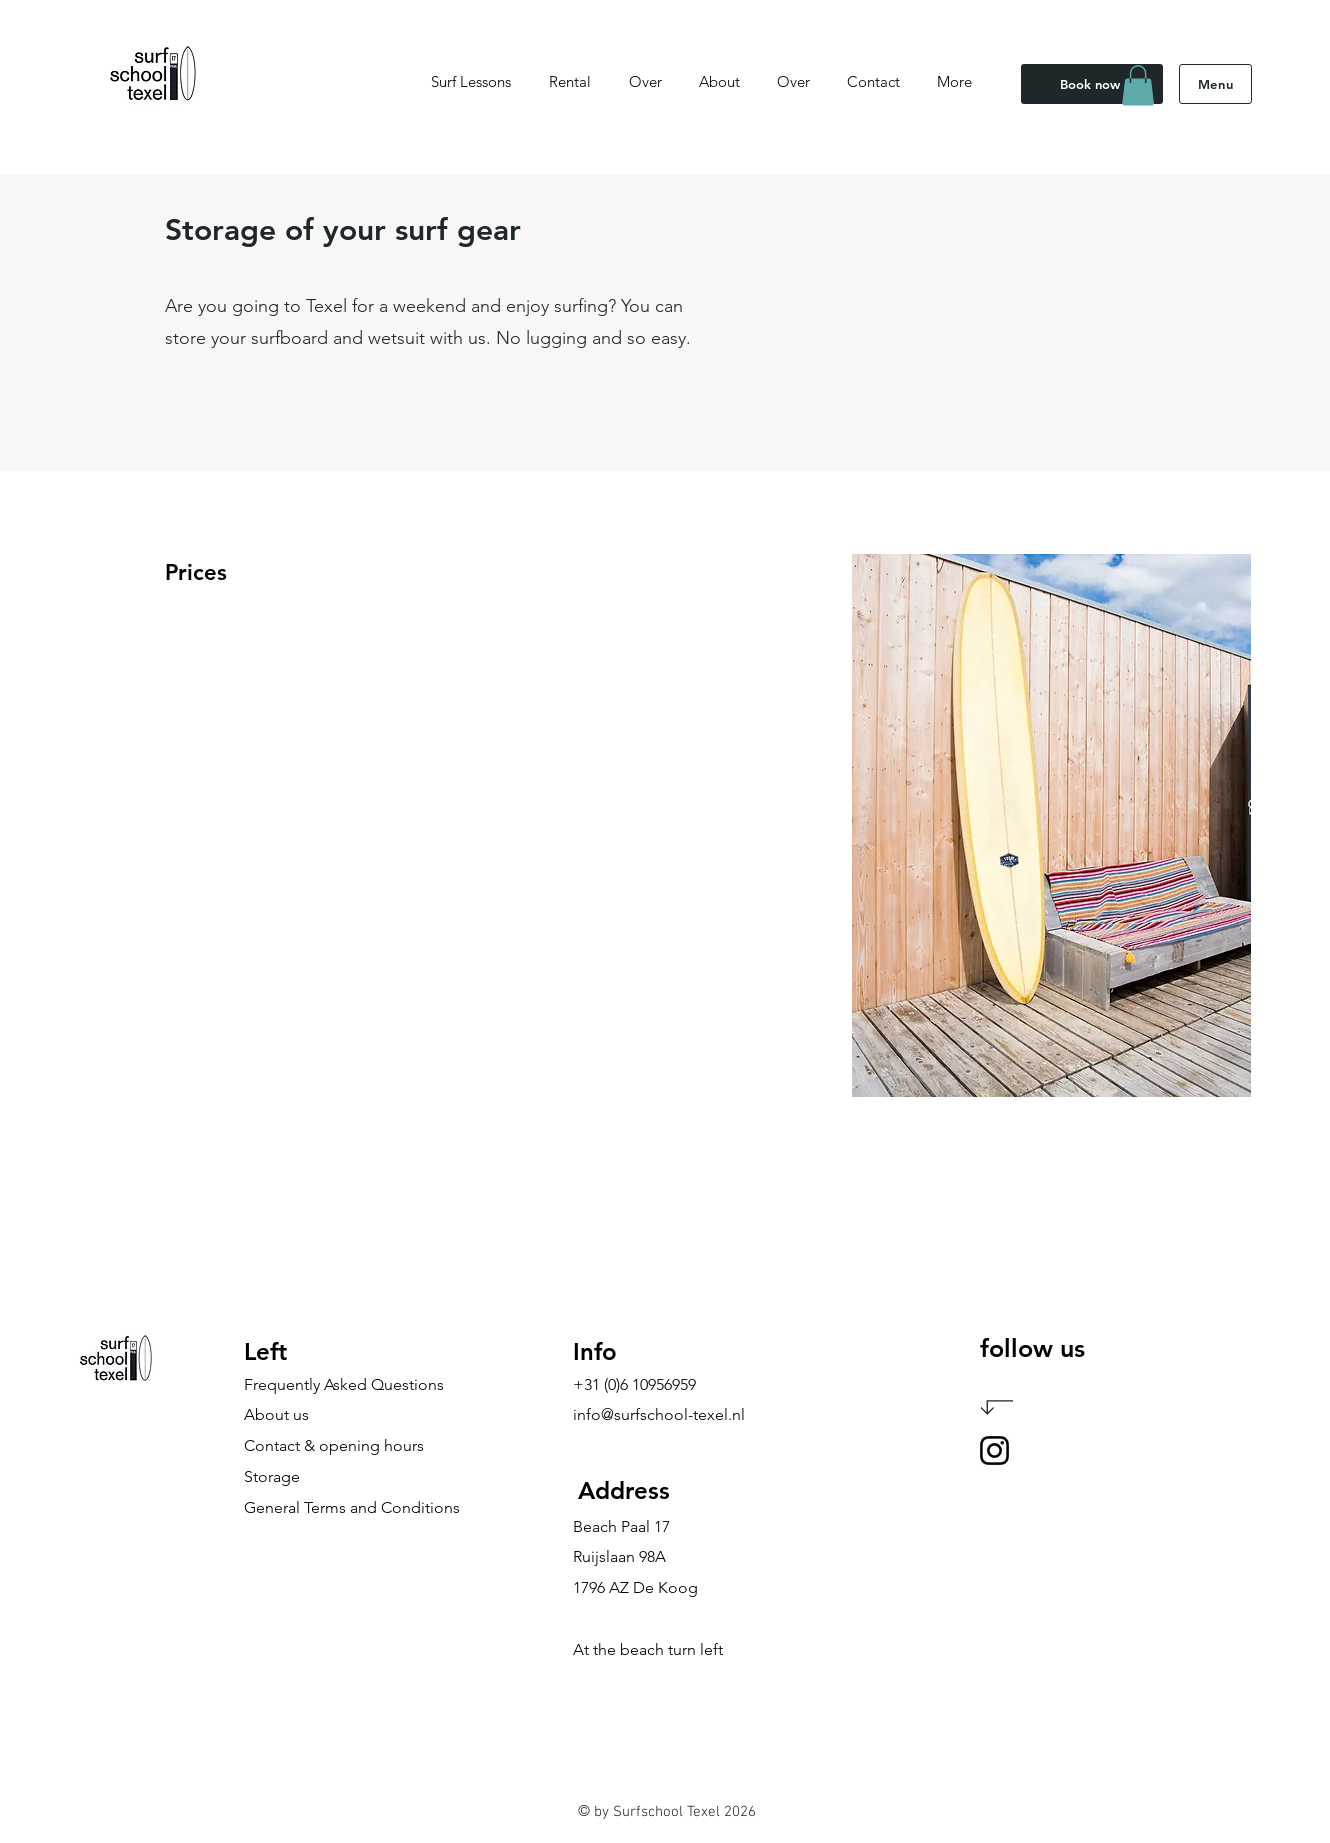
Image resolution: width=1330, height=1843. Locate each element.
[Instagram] (994, 1450)
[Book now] (1092, 84)
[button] (1138, 85)
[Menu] (1215, 84)
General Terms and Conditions (352, 1507)
